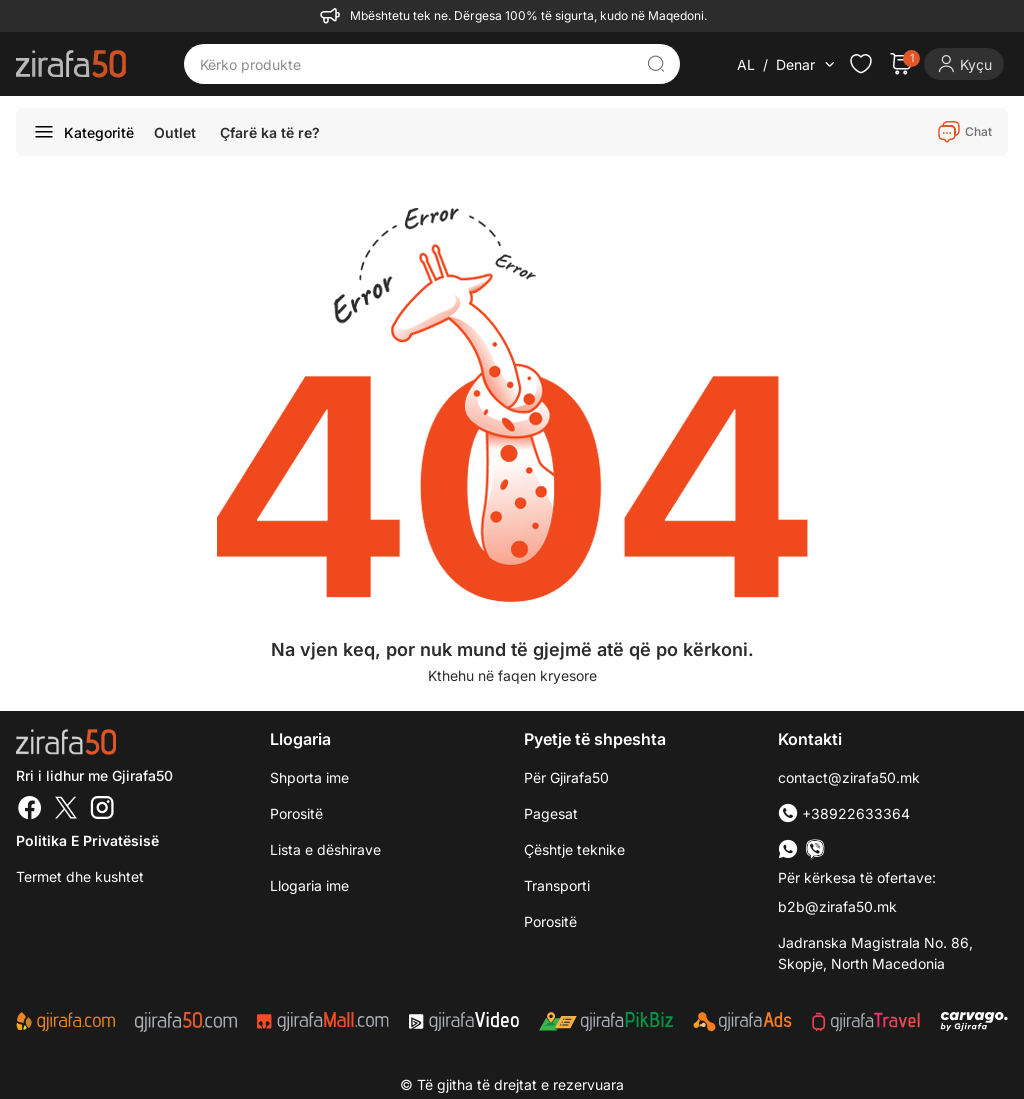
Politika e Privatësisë (87, 840)
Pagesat (551, 813)
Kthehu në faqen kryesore (512, 675)
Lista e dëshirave (325, 849)
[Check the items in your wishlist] (861, 64)
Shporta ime (309, 777)
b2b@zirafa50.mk (837, 906)
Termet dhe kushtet (80, 876)
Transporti (557, 885)
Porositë (296, 813)
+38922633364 (844, 813)
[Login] (964, 64)
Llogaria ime (309, 885)
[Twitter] (66, 810)
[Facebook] (30, 810)
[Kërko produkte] (417, 64)
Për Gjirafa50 (566, 777)
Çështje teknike (574, 849)
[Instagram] (102, 810)
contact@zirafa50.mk (849, 777)
